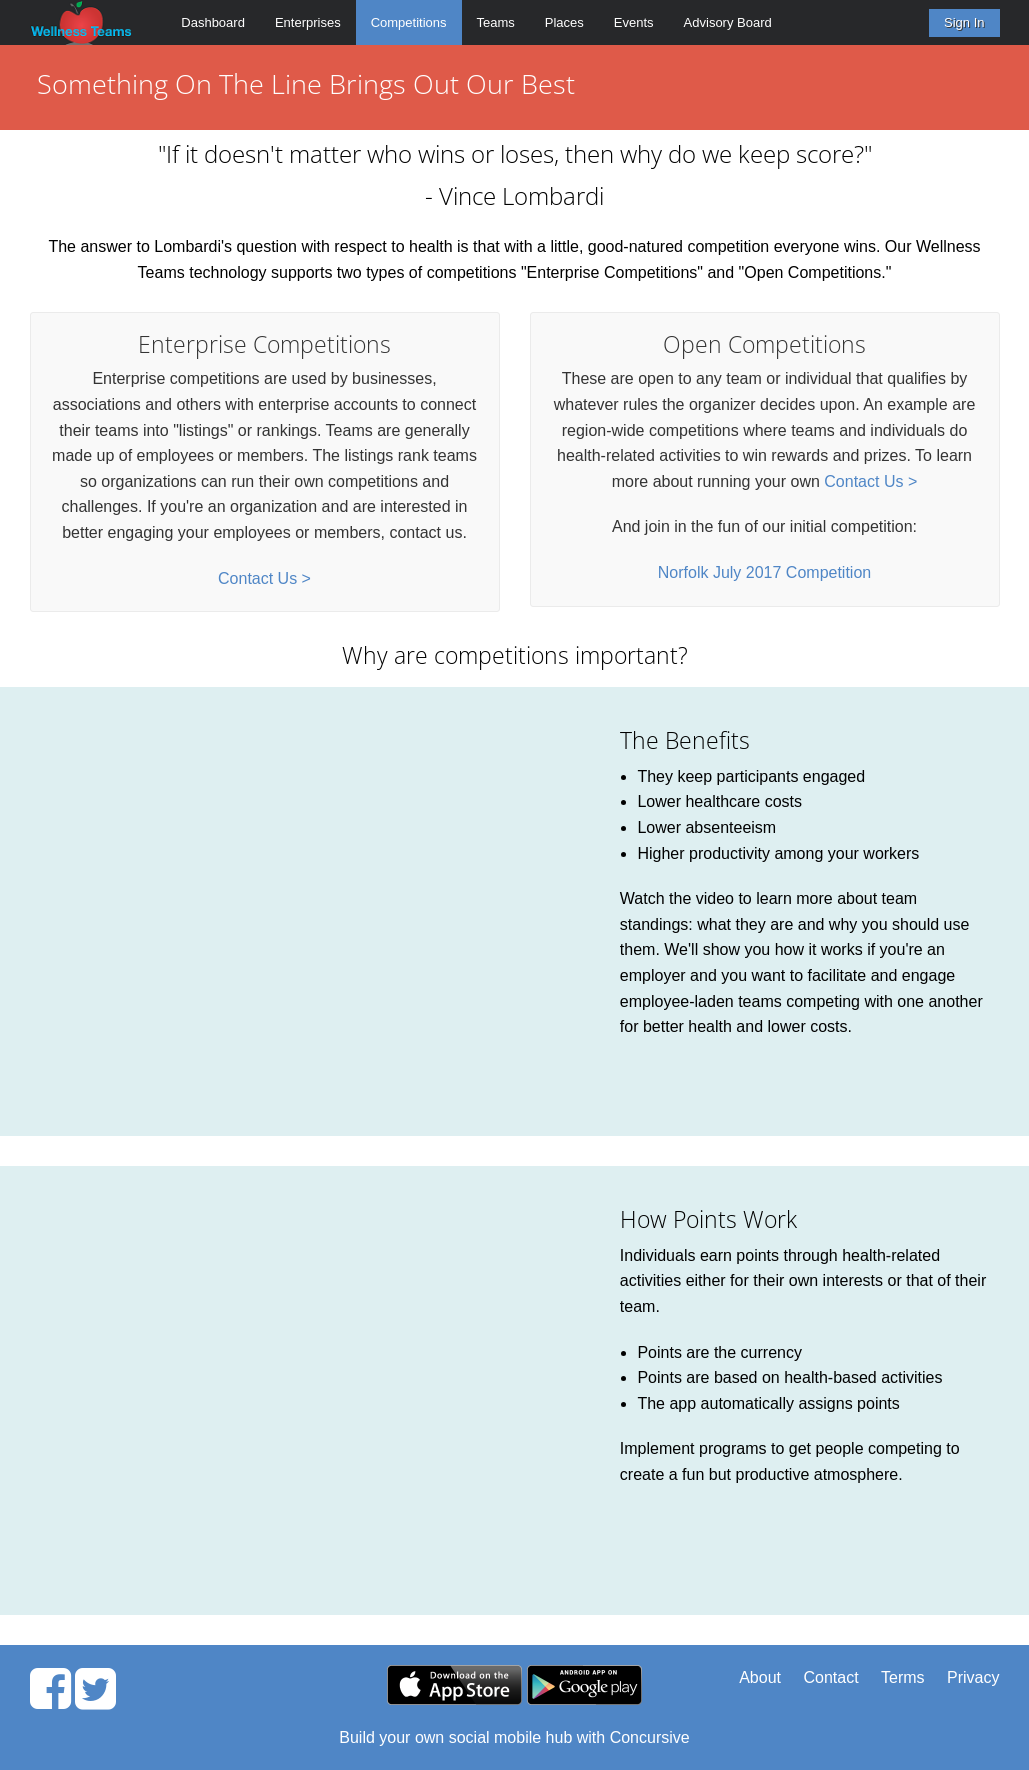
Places (564, 22)
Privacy (973, 1677)
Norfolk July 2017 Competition (764, 572)
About (760, 1677)
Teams (496, 22)
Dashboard (213, 22)
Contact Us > (264, 578)
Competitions (409, 22)
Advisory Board (728, 22)
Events (634, 22)
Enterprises (308, 22)
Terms (903, 1677)
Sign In (964, 22)
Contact (830, 1677)
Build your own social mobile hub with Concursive (514, 1737)
